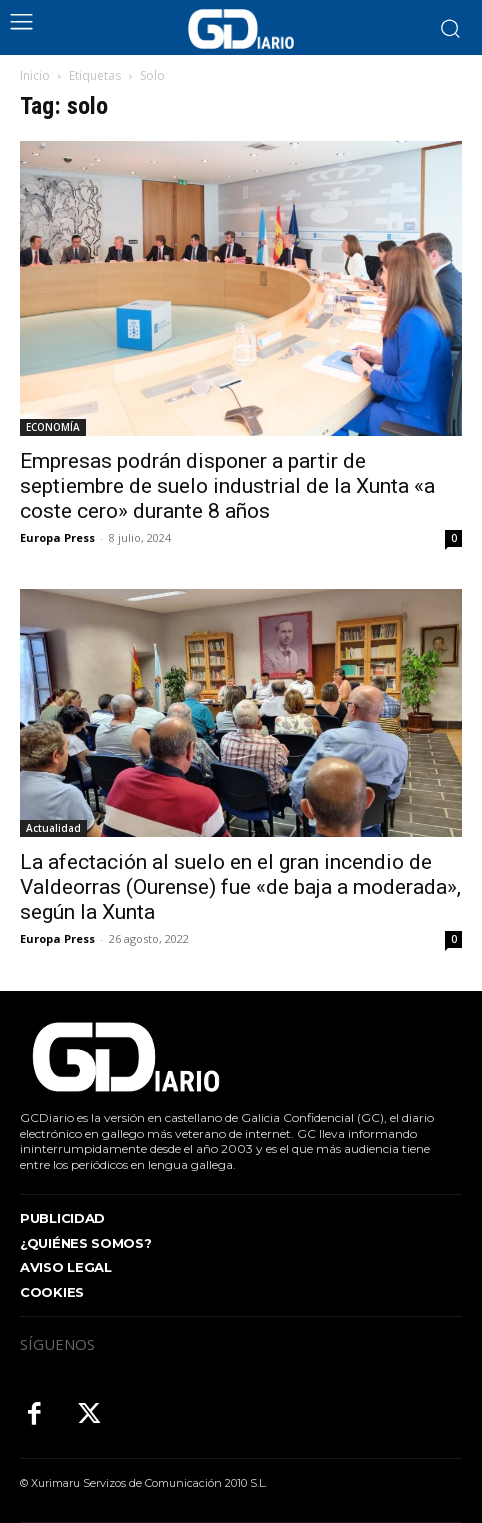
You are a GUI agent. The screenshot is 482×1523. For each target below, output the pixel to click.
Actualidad (53, 828)
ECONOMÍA (53, 427)
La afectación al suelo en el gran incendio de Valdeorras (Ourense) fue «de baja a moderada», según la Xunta (240, 887)
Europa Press (57, 537)
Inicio (35, 75)
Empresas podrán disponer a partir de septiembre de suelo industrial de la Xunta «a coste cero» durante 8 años (227, 486)
